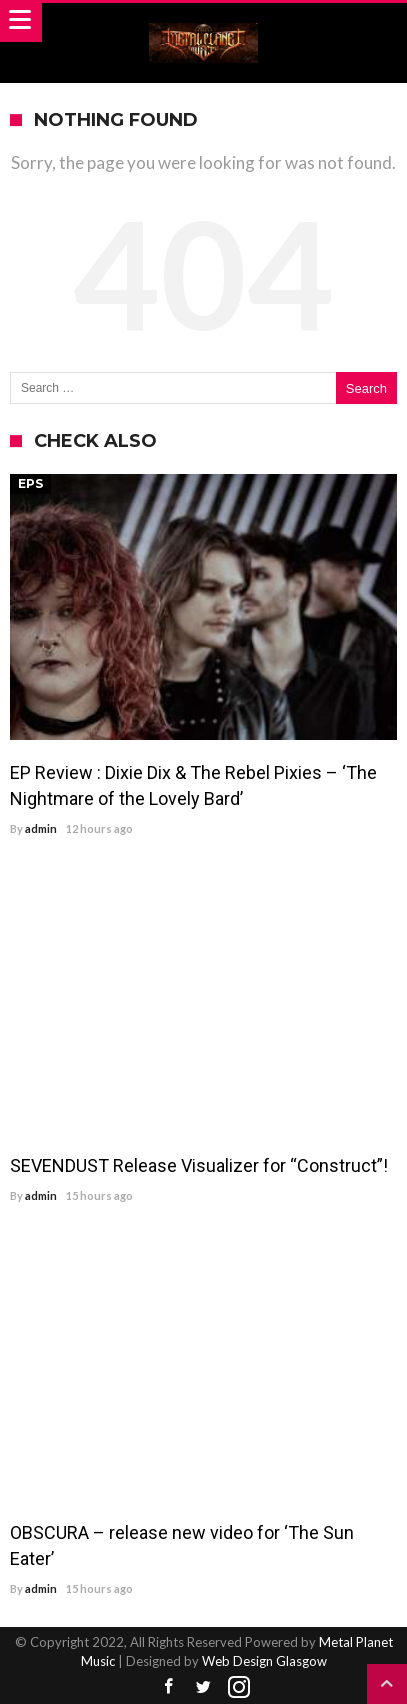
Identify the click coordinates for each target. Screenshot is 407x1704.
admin (41, 828)
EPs (30, 483)
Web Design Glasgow (264, 1661)
